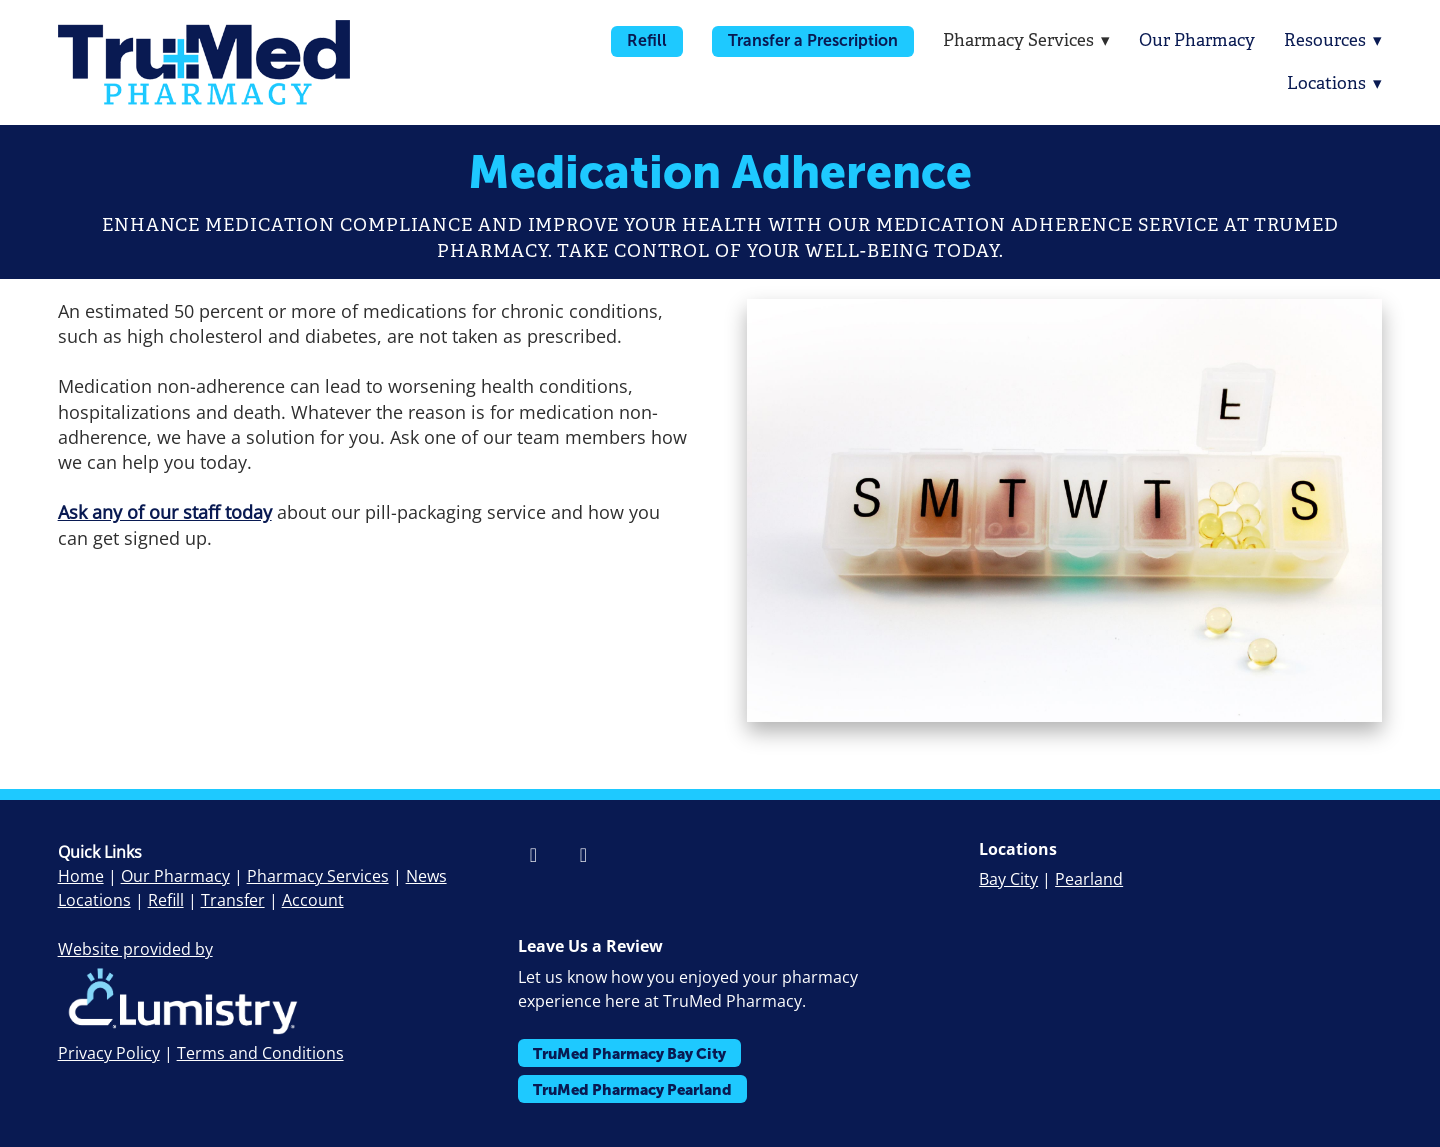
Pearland (1089, 879)
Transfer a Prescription (811, 40)
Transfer (233, 900)
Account (313, 900)
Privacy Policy (109, 1053)
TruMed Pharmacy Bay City (629, 1053)
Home (81, 876)
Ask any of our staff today (165, 512)
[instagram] (583, 855)
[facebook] (533, 855)
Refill (645, 40)
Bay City (1008, 879)
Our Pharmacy (1196, 40)
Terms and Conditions (260, 1053)
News (426, 876)
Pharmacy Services (318, 876)
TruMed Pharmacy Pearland (632, 1089)
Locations (1334, 83)
